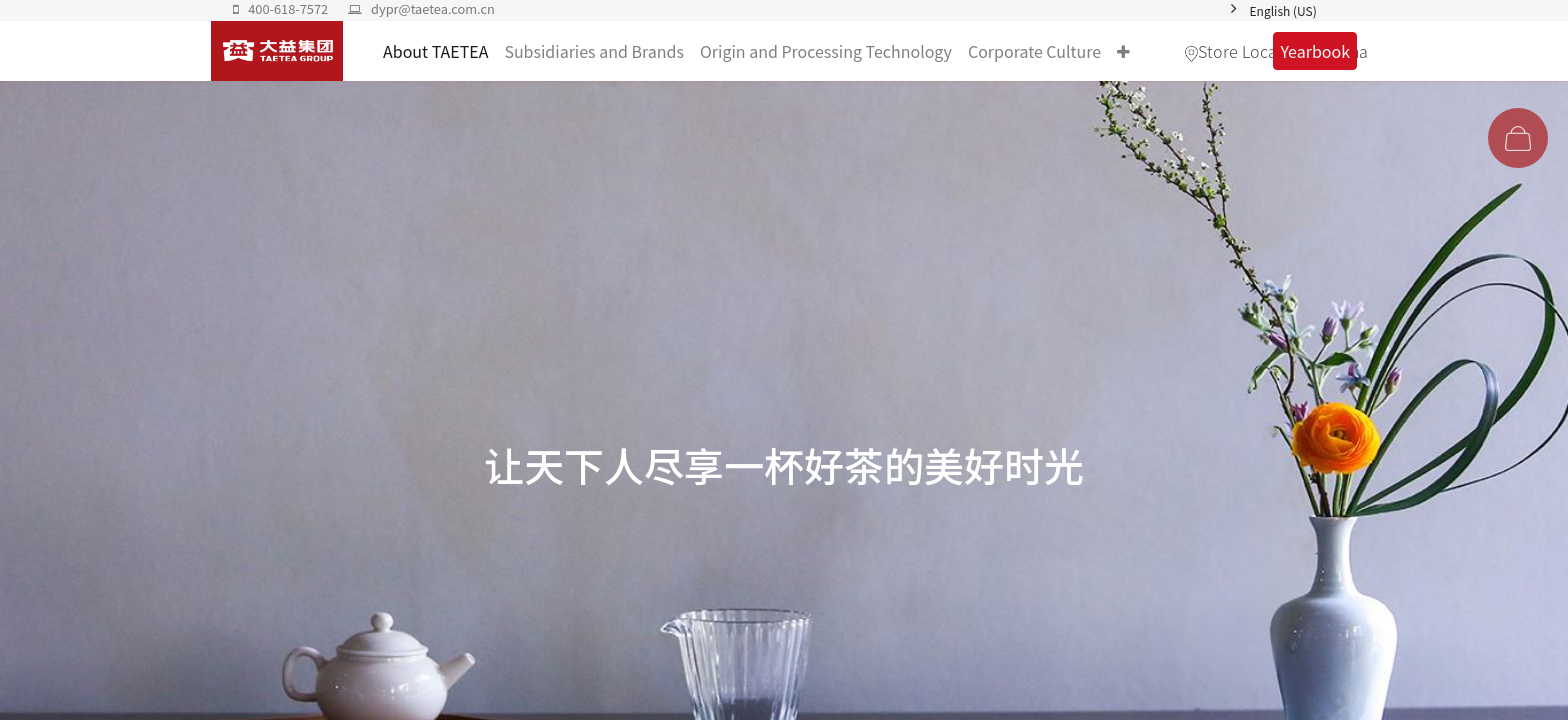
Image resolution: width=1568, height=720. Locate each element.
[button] (1123, 51)
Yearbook (1315, 51)
